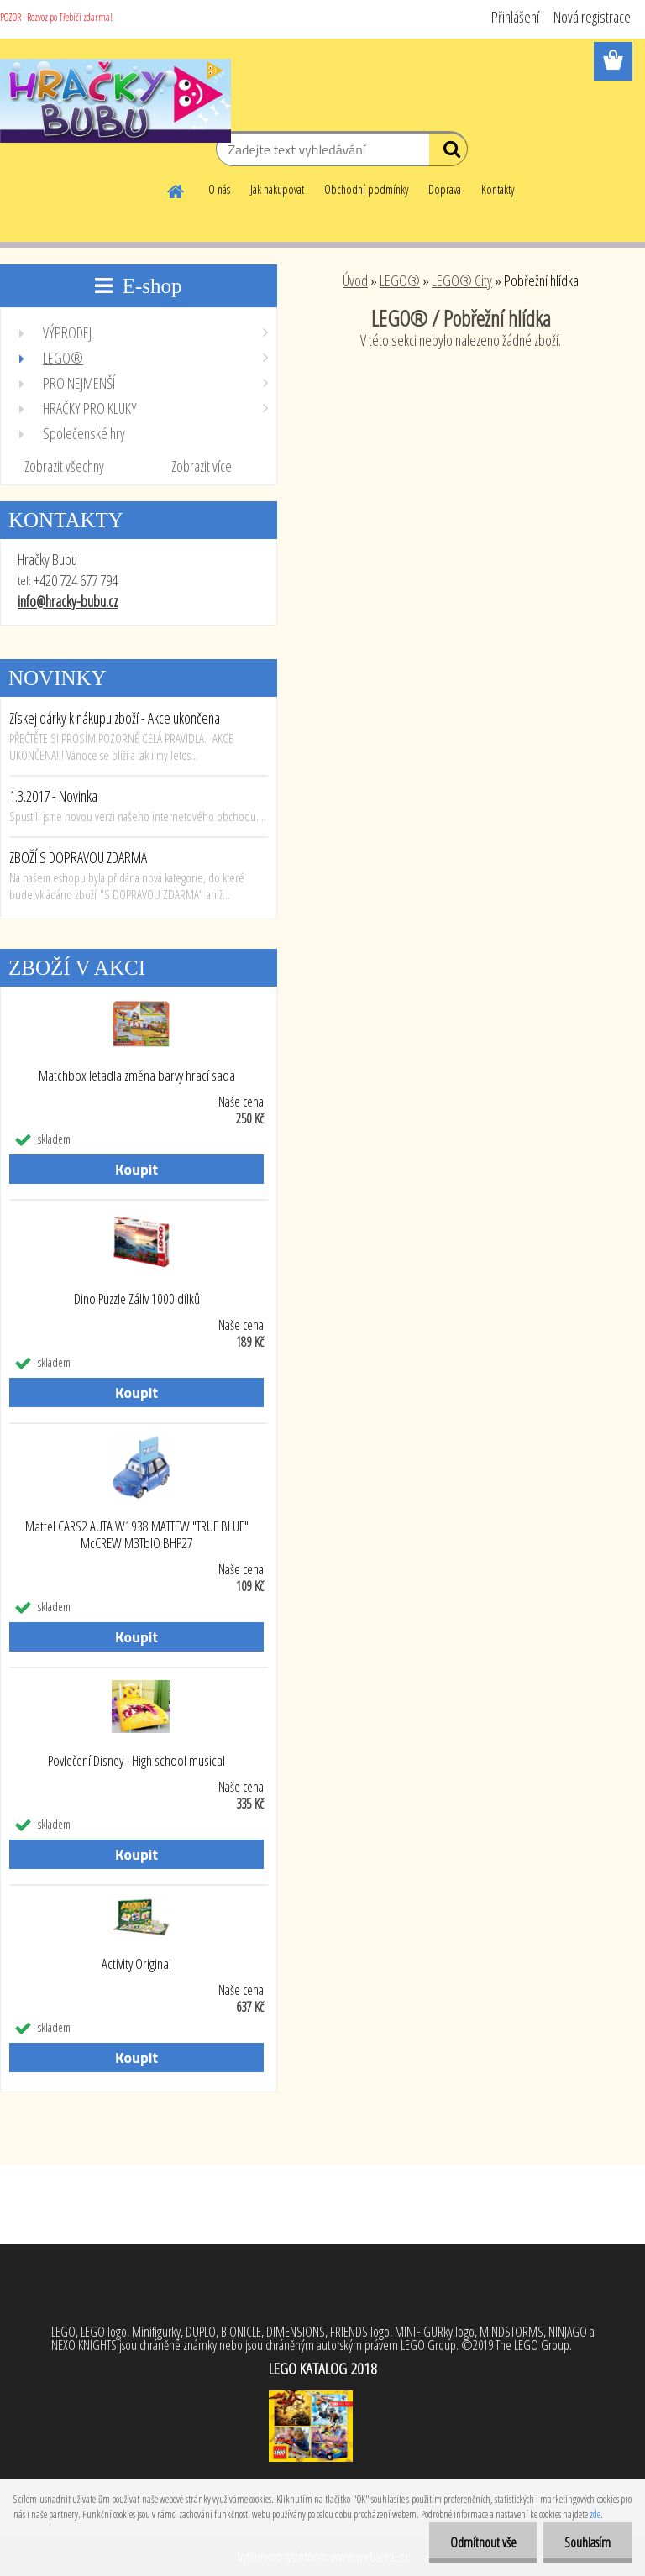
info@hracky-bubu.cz (68, 601)
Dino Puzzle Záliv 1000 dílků (137, 1299)
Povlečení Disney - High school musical (136, 1760)
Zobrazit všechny (64, 466)
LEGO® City (462, 280)
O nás (219, 189)
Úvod (355, 280)
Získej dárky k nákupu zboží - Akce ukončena (114, 718)
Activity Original (136, 1964)
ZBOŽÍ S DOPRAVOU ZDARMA (78, 857)
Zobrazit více (201, 466)
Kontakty (497, 189)
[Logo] (115, 101)
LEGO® (400, 280)
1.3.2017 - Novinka (53, 796)
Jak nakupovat (277, 189)
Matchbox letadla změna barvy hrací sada (137, 1075)
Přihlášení (515, 17)
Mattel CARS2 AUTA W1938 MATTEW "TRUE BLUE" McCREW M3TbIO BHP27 (137, 1535)
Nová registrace (592, 17)
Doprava (444, 189)
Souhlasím (587, 2542)
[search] (448, 153)
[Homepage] (176, 189)
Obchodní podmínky (366, 189)
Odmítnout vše (482, 2542)
